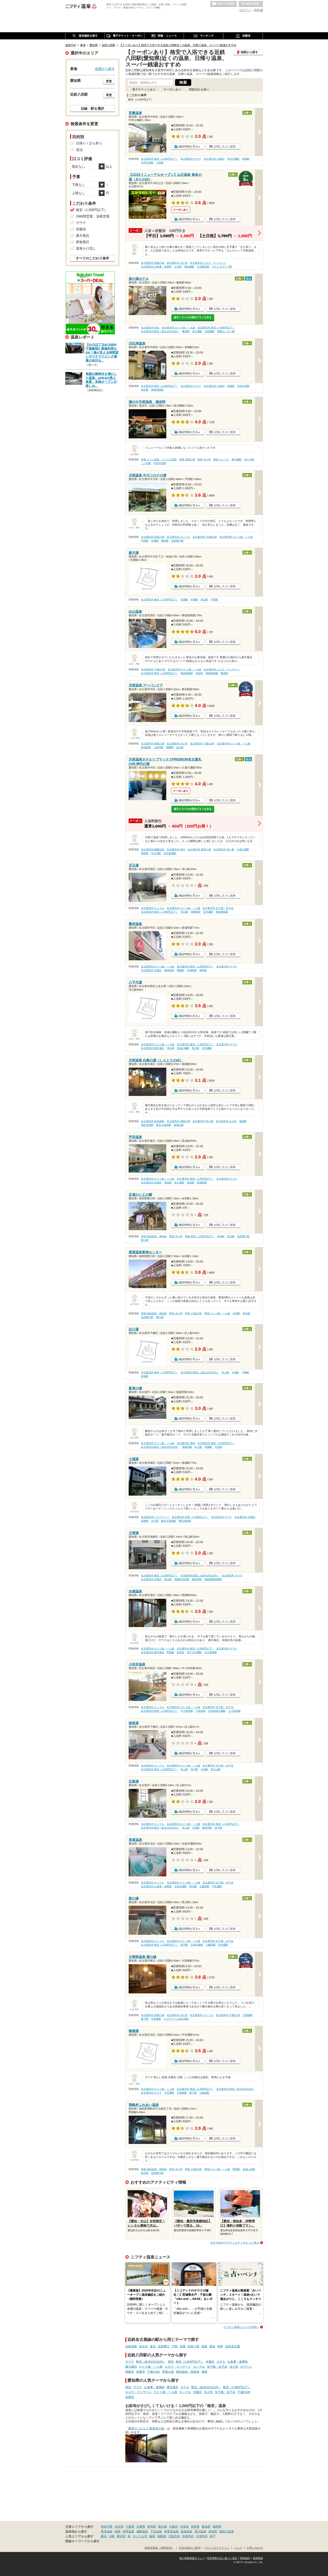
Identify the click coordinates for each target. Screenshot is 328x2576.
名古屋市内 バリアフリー (155, 1517)
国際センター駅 (226, 331)
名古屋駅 (197, 331)
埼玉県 (119, 2526)
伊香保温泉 (171, 2531)
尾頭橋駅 (189, 266)
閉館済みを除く (199, 89)
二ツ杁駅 (146, 463)
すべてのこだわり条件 (92, 258)
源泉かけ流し (86, 248)
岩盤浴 (140, 2371)
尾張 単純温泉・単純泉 (154, 1236)
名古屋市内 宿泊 (150, 327)
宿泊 (171, 2361)
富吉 (153, 2346)
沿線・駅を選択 (92, 108)
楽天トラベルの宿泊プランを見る (192, 317)
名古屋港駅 (210, 1652)
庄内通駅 (208, 911)
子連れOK (153, 2371)
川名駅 (218, 1447)
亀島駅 (186, 331)
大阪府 (173, 2526)
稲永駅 (180, 1652)
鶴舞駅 (170, 747)
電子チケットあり (144, 89)
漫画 (204, 2371)
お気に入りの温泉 (223, 4)
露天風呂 (131, 2366)
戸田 (175, 2346)
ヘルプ (238, 2547)
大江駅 (155, 1520)
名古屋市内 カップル (178, 537)
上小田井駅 (234, 1711)
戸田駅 (145, 540)
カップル (199, 2366)
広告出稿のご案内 (190, 2547)
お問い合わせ (255, 2547)
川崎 (112, 2536)
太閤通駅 (210, 331)
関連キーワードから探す (82, 2541)
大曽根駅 (248, 2015)
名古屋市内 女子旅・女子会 (217, 908)
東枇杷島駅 (157, 389)
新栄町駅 (169, 970)
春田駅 (165, 540)
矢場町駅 (192, 970)
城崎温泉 (142, 2531)
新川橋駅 (237, 459)
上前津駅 (159, 747)
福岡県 (217, 2526)
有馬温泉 (128, 2531)
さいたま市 (140, 2536)
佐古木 (143, 2346)
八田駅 (160, 162)
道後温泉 (186, 2531)
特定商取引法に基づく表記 (222, 2558)
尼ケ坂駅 (179, 1182)
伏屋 (183, 2346)
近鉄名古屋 (232, 2346)
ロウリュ (246, 2366)
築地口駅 (179, 1125)
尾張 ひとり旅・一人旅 (217, 1313)
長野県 (195, 2526)
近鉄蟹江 (164, 2346)
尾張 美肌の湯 (187, 459)
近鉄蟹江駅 (177, 540)
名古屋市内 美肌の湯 (152, 262)
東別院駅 (146, 747)
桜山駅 (168, 1579)
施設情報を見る (188, 146)
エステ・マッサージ (178, 2366)
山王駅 (178, 266)
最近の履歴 (251, 4)
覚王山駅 (216, 1769)
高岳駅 (168, 1182)
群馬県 (151, 2526)
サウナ (129, 2361)
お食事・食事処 (237, 2361)
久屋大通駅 (243, 849)
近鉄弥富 (131, 2346)
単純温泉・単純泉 (187, 2371)
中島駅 (194, 599)
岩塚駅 (246, 158)
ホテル (221, 2361)
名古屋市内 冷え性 (177, 262)
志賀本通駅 (180, 1886)
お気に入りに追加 (225, 146)
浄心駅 (184, 911)
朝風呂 (129, 2371)
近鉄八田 (193, 2346)
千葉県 (130, 2526)
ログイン (245, 10)
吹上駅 (225, 1372)
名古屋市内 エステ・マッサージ (208, 262)
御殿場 (161, 2536)
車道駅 (190, 1182)
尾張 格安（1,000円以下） (199, 1236)
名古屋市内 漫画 (186, 1443)
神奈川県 (107, 2526)
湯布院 (212, 2531)
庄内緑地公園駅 (217, 1711)
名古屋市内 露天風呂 (152, 1048)
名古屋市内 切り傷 (223, 849)
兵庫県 (140, 2526)
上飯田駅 (204, 1886)
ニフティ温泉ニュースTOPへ (241, 2327)
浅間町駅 (196, 911)
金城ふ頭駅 (249, 2169)
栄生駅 (145, 389)
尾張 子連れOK (193, 1313)
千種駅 (245, 1372)
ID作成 (258, 10)
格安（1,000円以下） (190, 2361)
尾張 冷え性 (204, 459)
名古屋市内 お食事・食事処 (156, 266)
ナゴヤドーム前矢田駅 (176, 2018)
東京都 (162, 2526)
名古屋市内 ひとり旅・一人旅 (178, 327)
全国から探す (105, 69)
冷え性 (233, 2366)
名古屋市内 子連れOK (204, 537)
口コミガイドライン (217, 2547)
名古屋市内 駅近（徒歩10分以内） (160, 331)
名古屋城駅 (170, 853)
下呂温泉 (156, 2531)
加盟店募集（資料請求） (159, 2547)
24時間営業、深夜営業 (93, 216)
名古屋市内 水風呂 (214, 158)
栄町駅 (145, 853)
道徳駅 (243, 1121)
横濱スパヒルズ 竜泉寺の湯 (146, 2428)
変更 (109, 81)
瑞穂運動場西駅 (213, 1579)
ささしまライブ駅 (222, 266)
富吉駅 (230, 1236)
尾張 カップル (221, 459)
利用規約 (245, 2558)
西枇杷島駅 (212, 673)
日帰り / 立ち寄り (89, 143)
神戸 (212, 2536)
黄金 (212, 2346)
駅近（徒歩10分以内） (151, 2361)
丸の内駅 (156, 853)
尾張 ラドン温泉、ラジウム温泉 (159, 459)
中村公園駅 (233, 158)
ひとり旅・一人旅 (151, 2366)
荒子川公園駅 (194, 1652)
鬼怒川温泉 (226, 2531)
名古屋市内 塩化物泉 (152, 1121)
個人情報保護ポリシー (191, 2558)
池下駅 (194, 1769)
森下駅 (145, 2018)
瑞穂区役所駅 (181, 1579)
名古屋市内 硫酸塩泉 (152, 849)
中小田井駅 (187, 1711)
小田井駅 (201, 1711)
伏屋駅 (155, 540)
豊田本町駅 (185, 1520)
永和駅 (220, 1236)
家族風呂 (82, 242)
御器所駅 (187, 1447)
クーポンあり (172, 89)
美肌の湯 (168, 2371)
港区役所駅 (147, 1125)
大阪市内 (174, 2536)
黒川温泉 (200, 2531)
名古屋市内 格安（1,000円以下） (159, 158)
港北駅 (204, 599)
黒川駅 (195, 1048)
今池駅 (235, 1372)
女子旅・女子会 (217, 2366)
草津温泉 (107, 2531)
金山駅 (180, 747)
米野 (220, 2346)
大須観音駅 (203, 266)
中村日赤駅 (147, 162)
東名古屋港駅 (163, 1125)
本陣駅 (230, 386)
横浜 (104, 2536)
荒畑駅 (208, 1447)
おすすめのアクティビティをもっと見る (234, 2242)
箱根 (117, 2531)
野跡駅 (170, 1652)
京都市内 (188, 2536)
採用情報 (258, 2558)
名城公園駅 (183, 1048)
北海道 (184, 2526)
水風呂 (210, 2361)
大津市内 (202, 2536)
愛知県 (206, 2526)
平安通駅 (217, 1886)
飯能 (152, 2536)
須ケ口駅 (249, 459)
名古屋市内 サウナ (191, 158)
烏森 (204, 2346)
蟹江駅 (145, 1240)
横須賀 (121, 2536)
